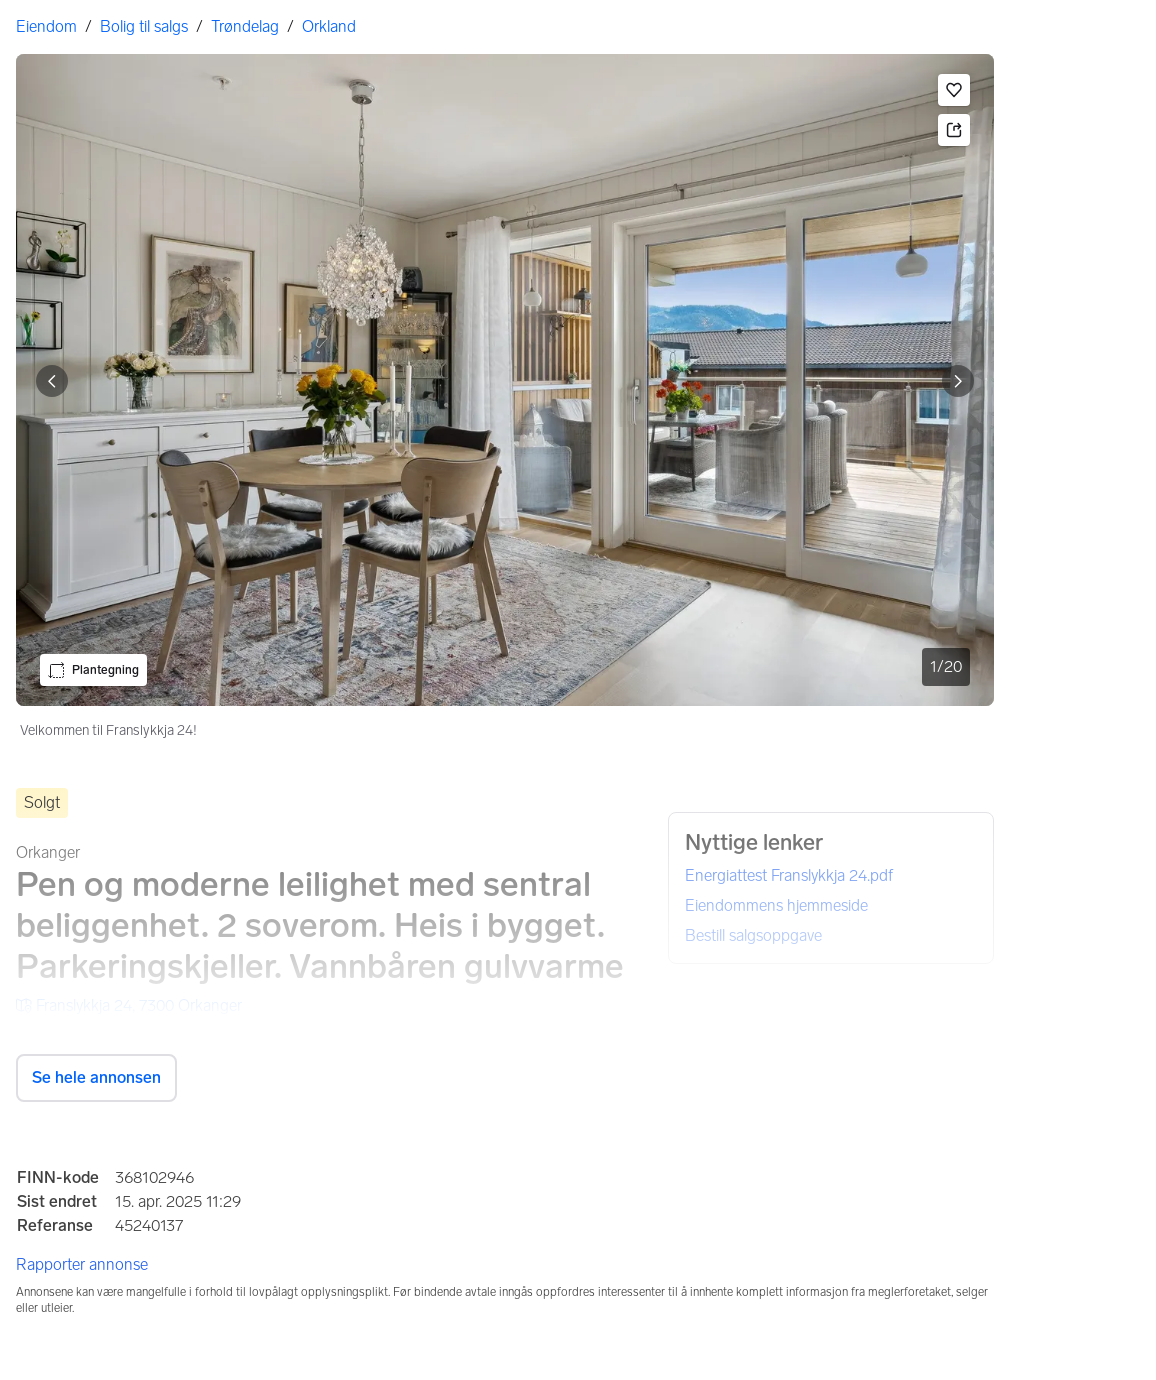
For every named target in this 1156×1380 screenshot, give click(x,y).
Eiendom (46, 26)
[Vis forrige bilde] (52, 381)
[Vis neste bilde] (958, 381)
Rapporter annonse (82, 1264)
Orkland (329, 26)
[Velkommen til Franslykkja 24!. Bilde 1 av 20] (505, 380)
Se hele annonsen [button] (96, 1077)
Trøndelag (245, 26)
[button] (954, 90)
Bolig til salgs (144, 26)
